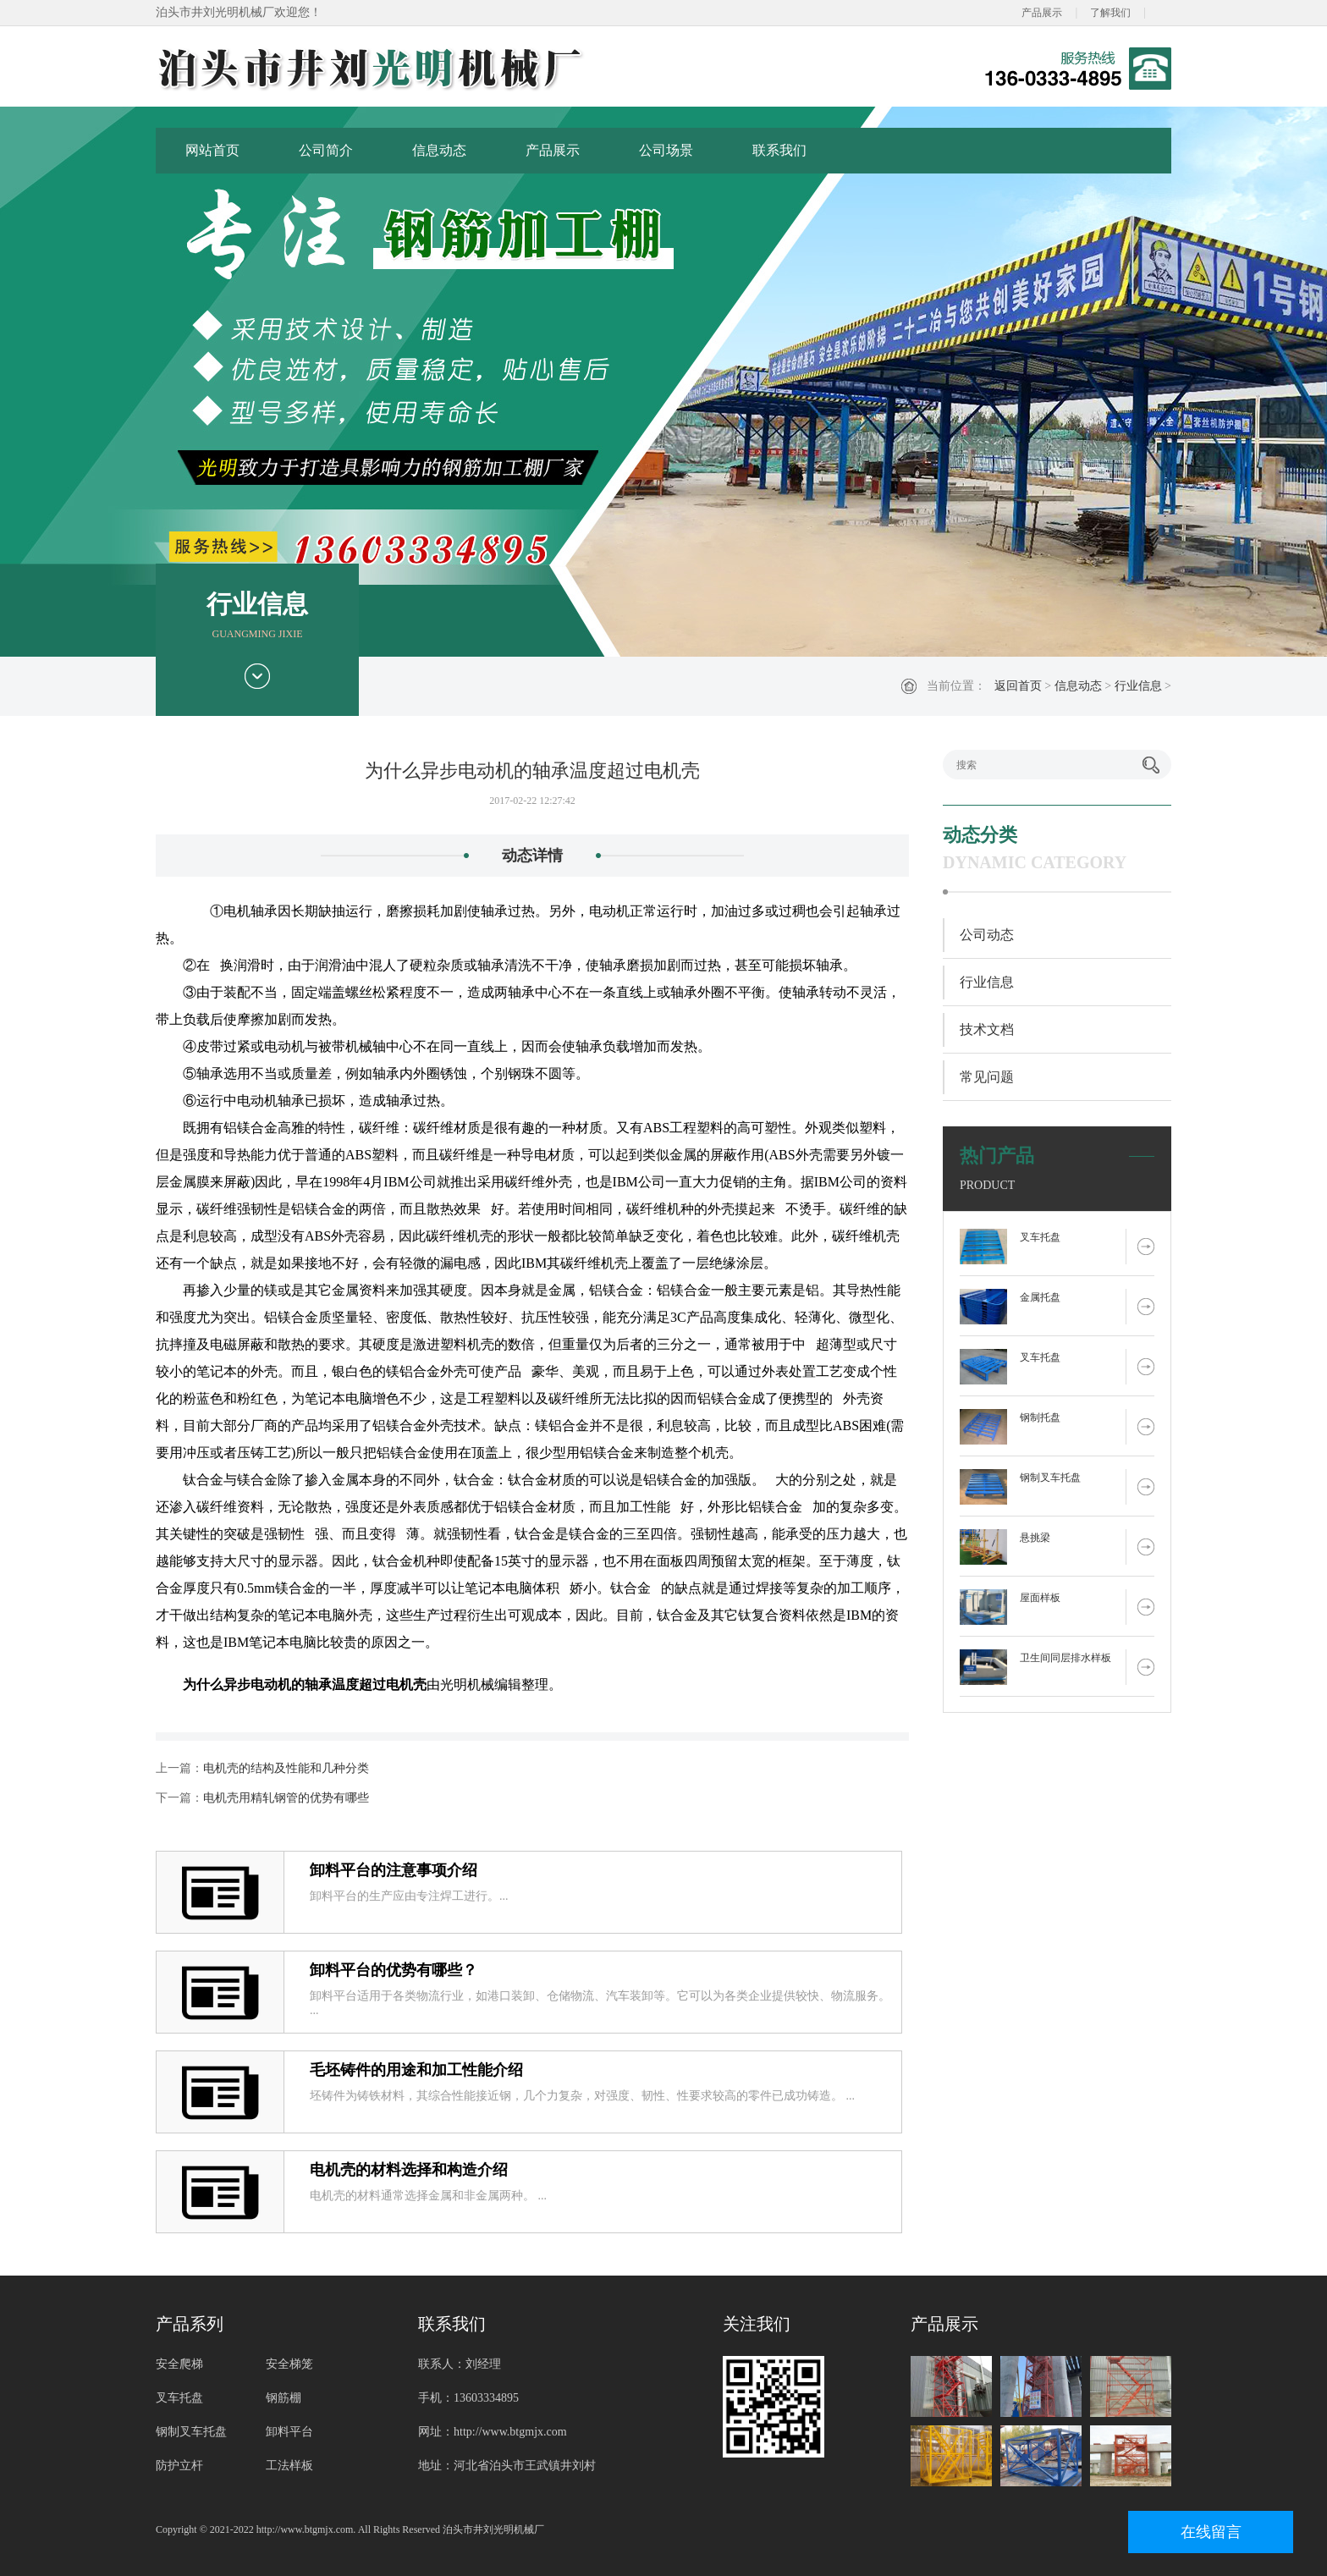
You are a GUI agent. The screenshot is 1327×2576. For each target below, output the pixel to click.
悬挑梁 (1035, 1538)
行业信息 (1138, 686)
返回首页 (1018, 686)
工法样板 (289, 2465)
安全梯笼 (289, 2364)
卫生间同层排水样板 (1065, 1658)
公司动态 (987, 934)
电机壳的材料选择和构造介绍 (409, 2169)
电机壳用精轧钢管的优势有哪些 (286, 1798)
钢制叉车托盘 (1050, 1477)
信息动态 (439, 150)
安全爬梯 (179, 2364)
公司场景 (666, 150)
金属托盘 (1040, 1297)
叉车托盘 (1040, 1237)
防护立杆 (179, 2465)
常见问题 (987, 1077)
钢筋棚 (283, 2398)
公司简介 (326, 150)
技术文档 (987, 1029)
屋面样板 (1040, 1598)
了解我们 (1110, 13)
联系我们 (779, 150)
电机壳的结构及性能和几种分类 (286, 1768)
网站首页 (212, 150)
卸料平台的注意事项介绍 (393, 1870)
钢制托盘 (1040, 1417)
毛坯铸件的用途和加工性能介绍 (416, 2069)
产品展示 (1041, 13)
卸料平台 (289, 2431)
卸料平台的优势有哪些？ (393, 1970)
